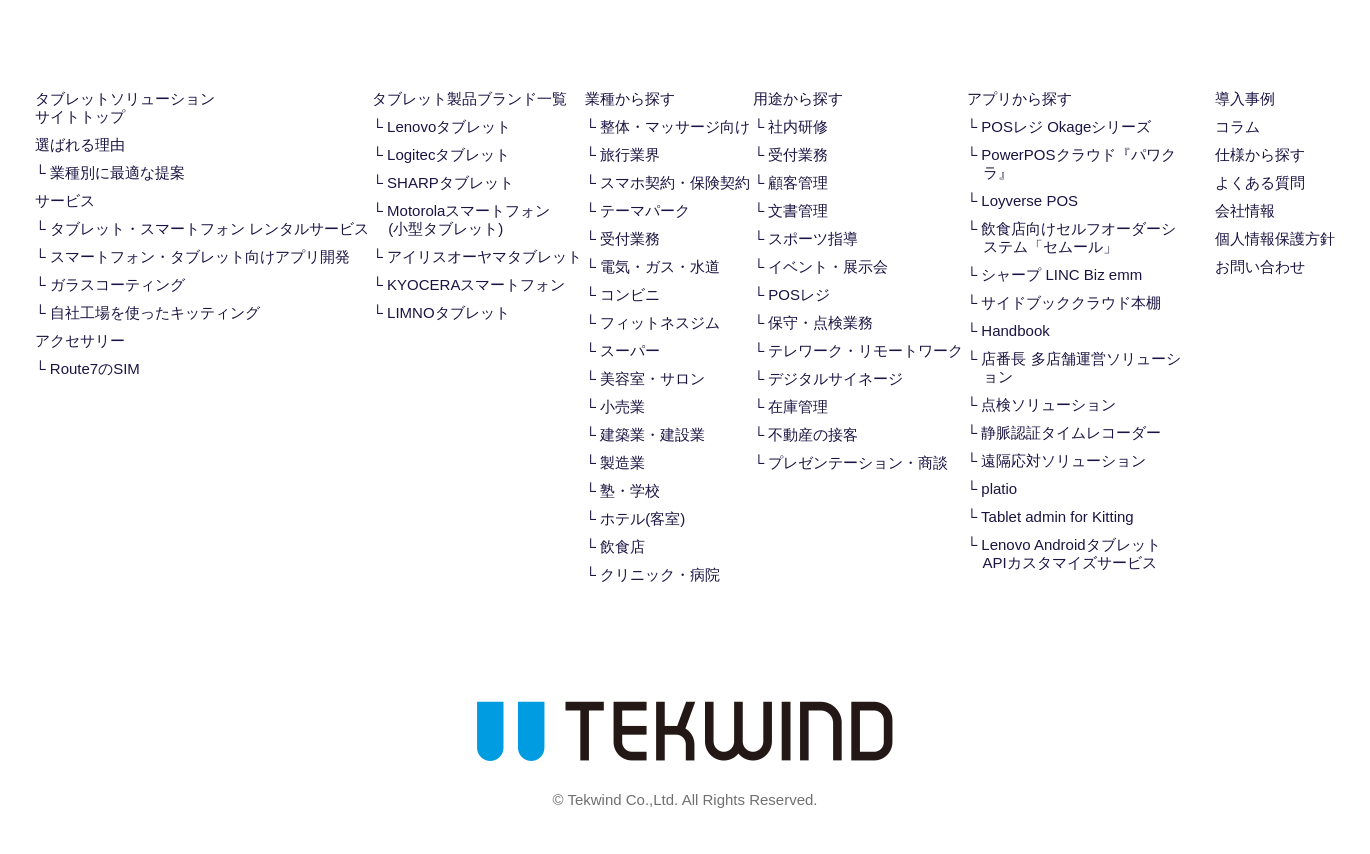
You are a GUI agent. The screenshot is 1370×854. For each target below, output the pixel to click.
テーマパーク (645, 210)
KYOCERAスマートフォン (476, 284)
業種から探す (630, 98)
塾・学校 (630, 490)
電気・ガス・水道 (660, 266)
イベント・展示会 (828, 266)
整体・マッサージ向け (675, 126)
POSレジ (799, 294)
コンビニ (630, 294)
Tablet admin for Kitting (1057, 516)
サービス (65, 200)
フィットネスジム (660, 322)
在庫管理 (798, 406)
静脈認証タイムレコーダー (1071, 432)
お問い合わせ (1260, 266)
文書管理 (798, 210)
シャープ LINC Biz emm (1061, 274)
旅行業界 (630, 154)
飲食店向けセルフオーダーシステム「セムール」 (1078, 237)
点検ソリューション (1048, 404)
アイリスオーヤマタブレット (484, 256)
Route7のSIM (95, 368)
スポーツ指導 (813, 238)
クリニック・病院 (660, 574)
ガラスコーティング (117, 284)
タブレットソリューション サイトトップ (125, 107)
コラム (1237, 126)
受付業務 (630, 238)
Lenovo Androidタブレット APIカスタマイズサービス (1070, 553)
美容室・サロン (652, 378)
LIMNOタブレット (448, 312)
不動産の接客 (813, 434)
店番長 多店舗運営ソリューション (1080, 367)
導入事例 (1245, 98)
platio (999, 488)
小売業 (622, 406)
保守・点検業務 (820, 322)
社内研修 (798, 126)
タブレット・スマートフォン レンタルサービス (209, 228)
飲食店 (622, 546)
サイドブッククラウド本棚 (1071, 302)
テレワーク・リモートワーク (865, 350)
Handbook (1015, 330)
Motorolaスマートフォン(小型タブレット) (468, 219)
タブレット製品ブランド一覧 (469, 98)
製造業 (622, 462)
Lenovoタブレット (449, 126)
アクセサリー (80, 340)
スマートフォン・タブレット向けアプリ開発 (200, 256)
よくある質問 (1260, 182)
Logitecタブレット (448, 154)
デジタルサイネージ (835, 378)
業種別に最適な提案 (117, 172)
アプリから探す (1019, 98)
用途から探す (798, 98)
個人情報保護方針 (1275, 238)
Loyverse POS (1029, 200)
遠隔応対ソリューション (1063, 460)
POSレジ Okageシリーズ (1066, 126)
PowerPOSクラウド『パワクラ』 (1078, 163)
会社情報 (1245, 210)
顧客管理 (798, 182)
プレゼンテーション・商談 (858, 462)
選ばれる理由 (80, 144)
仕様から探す (1260, 154)
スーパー (630, 350)
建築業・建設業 (652, 434)
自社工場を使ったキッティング (155, 312)
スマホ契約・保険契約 (675, 182)
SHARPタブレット (450, 182)
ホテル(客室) (642, 518)
